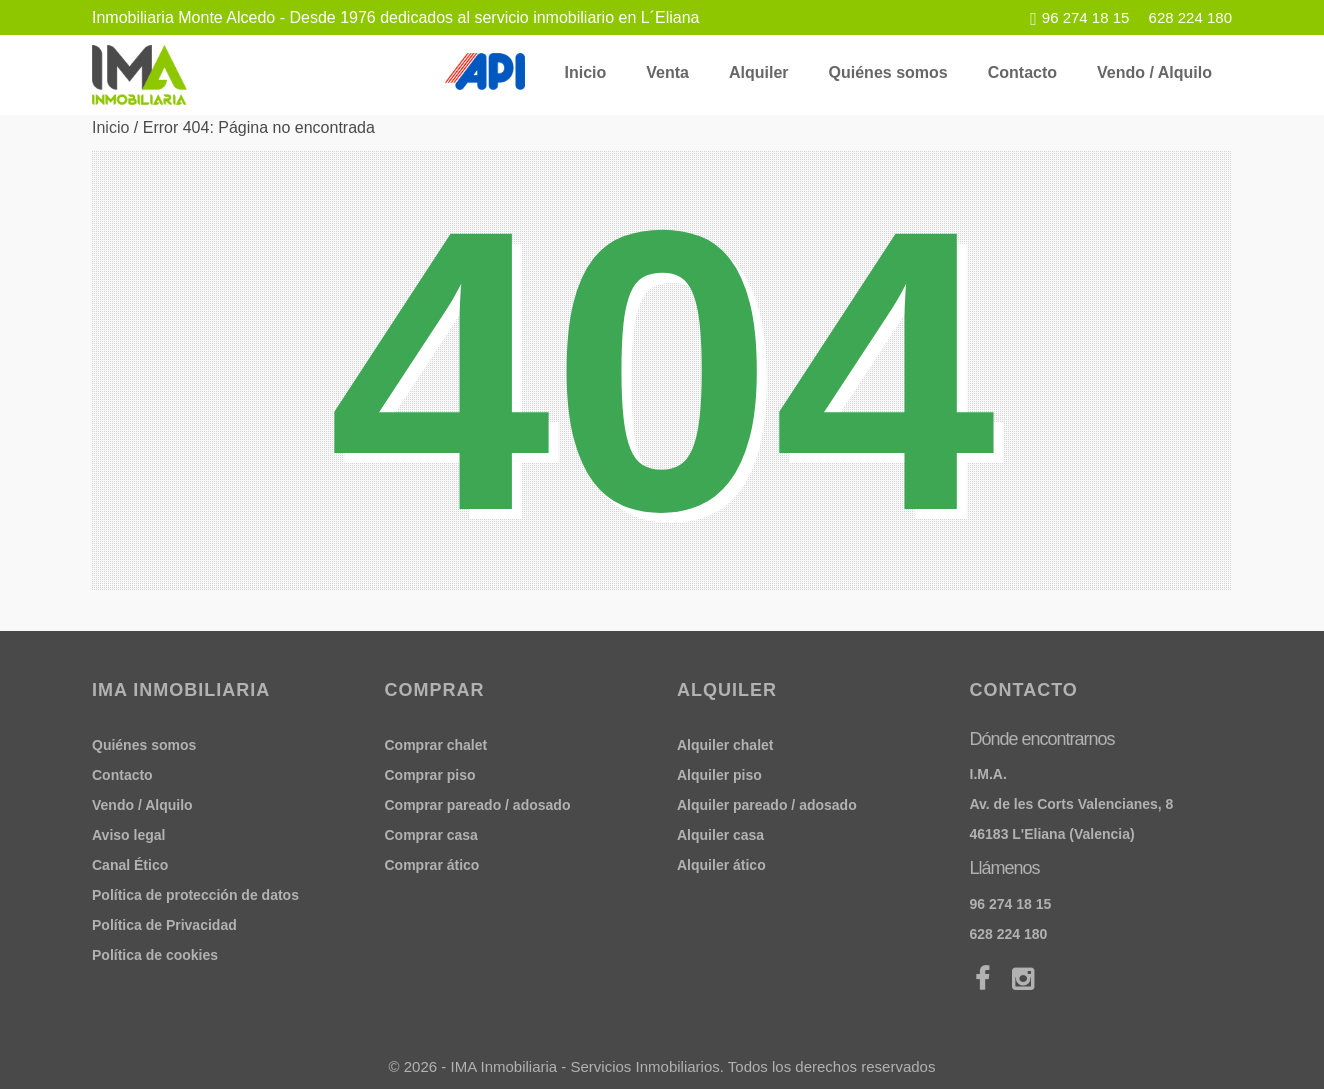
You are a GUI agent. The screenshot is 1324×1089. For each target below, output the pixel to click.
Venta (667, 72)
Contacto (1022, 72)
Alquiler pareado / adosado (767, 805)
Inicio (586, 72)
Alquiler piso (719, 775)
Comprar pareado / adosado (478, 805)
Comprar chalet (436, 745)
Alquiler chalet (725, 745)
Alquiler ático (721, 865)
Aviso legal (128, 835)
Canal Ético (130, 865)
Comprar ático (432, 865)
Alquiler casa (720, 835)
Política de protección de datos (195, 895)
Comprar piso (430, 775)
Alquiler (759, 72)
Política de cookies (155, 955)
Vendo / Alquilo (1154, 72)
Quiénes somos (888, 72)
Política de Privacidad (164, 925)
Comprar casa (431, 835)
